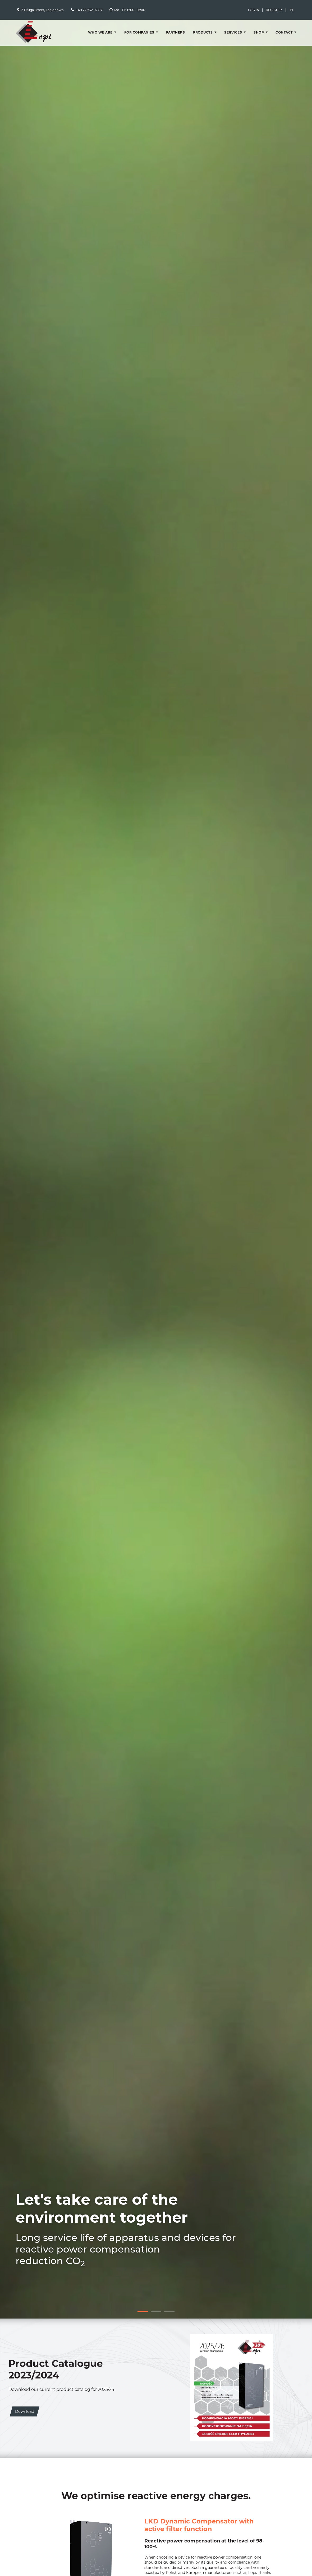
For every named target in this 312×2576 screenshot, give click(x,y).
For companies (139, 32)
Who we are (100, 32)
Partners (175, 32)
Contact (284, 32)
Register (274, 10)
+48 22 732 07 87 (89, 10)
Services (233, 32)
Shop (259, 32)
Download (24, 2411)
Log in (253, 10)
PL (292, 10)
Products (203, 32)
